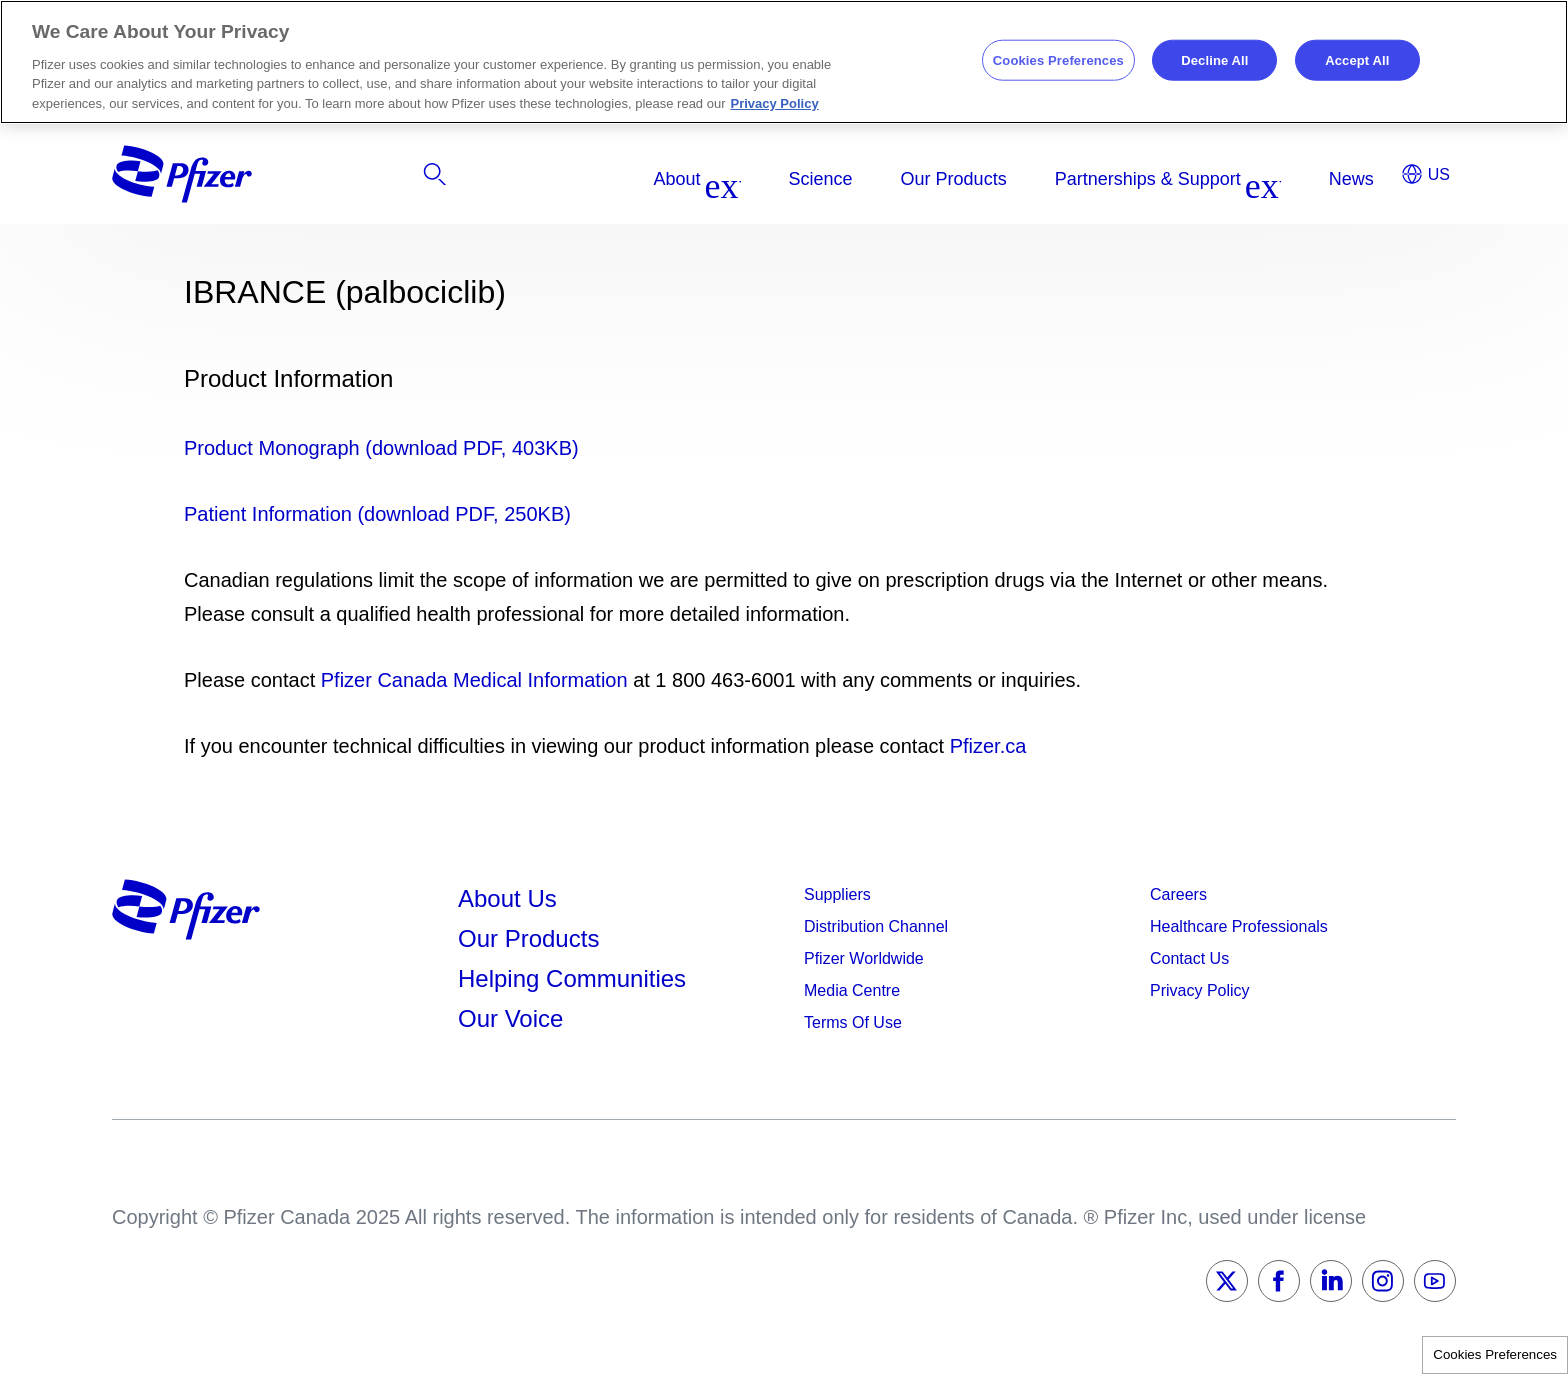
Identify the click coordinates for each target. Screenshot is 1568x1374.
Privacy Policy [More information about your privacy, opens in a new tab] (775, 103)
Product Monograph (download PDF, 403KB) (381, 448)
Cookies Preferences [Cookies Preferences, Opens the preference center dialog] (1058, 59)
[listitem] (1251, 179)
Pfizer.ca (988, 746)
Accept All (1357, 59)
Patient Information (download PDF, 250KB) (377, 514)
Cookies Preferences (1495, 1354)
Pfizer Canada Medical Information (474, 680)
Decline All (1214, 59)
